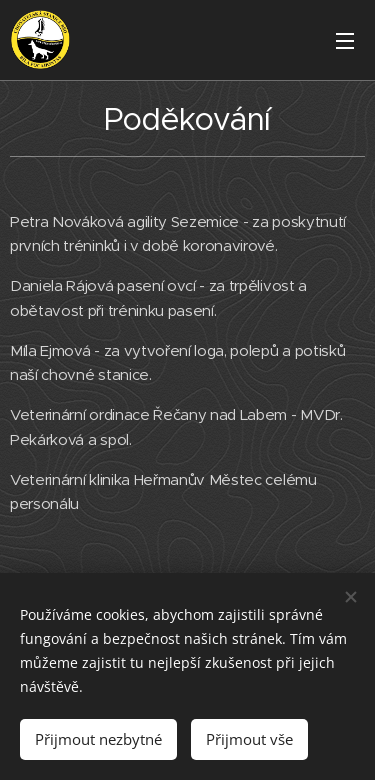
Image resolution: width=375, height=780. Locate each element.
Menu (345, 41)
